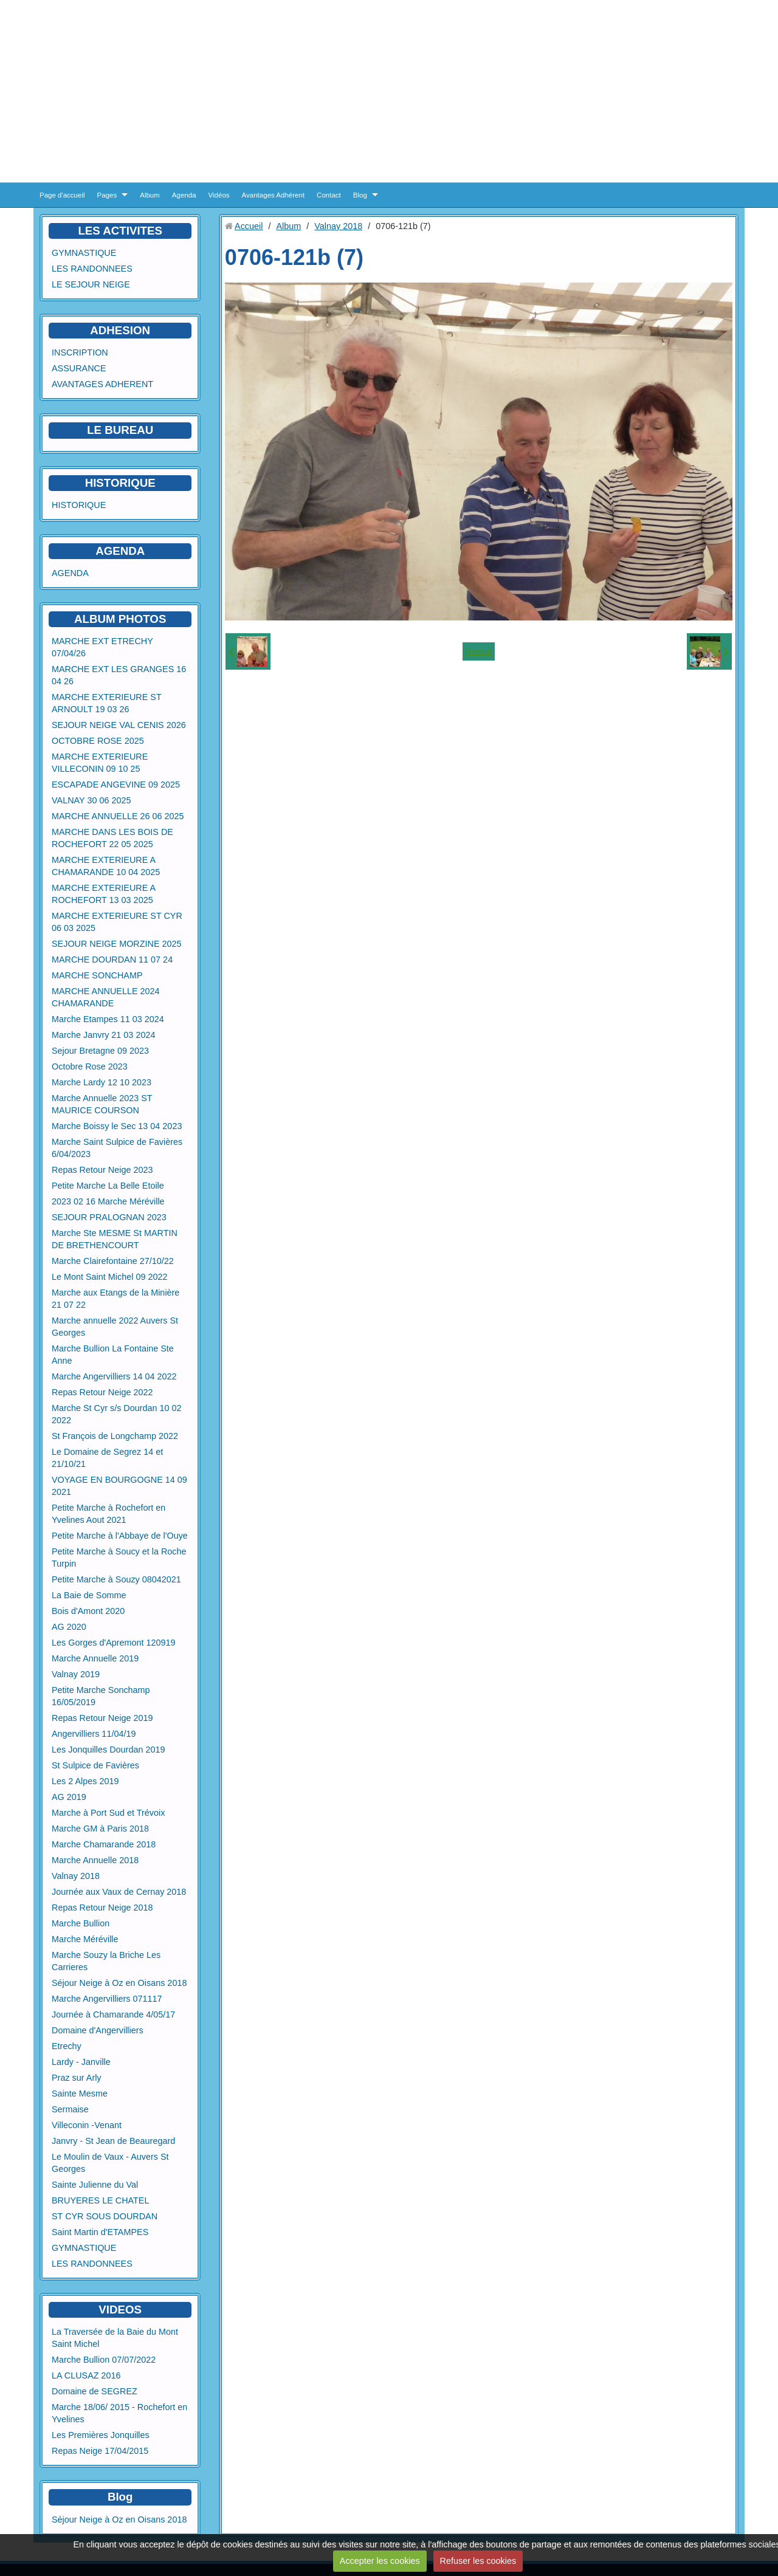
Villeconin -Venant (87, 2125)
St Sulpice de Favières (95, 1765)
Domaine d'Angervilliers (97, 2030)
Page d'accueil (62, 195)
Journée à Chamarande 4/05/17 (113, 2014)
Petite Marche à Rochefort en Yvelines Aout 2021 (108, 1514)
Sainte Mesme (80, 2093)
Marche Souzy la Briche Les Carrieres (106, 1961)
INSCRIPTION (80, 352)
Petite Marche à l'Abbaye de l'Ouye (120, 1535)
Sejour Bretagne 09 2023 (100, 1051)
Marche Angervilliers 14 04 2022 (114, 1376)
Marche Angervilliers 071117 (107, 1999)
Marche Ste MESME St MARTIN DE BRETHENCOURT (114, 1239)
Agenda (184, 195)
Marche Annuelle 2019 (95, 1658)
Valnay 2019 (76, 1674)
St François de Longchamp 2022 (115, 1436)
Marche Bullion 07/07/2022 (104, 2360)
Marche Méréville (85, 1939)
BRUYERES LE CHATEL (100, 2200)
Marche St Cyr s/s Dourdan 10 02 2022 (117, 1414)
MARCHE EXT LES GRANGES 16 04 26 (119, 675)
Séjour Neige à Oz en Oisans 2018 (119, 1983)
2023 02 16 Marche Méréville (108, 1201)
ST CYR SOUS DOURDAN (104, 2216)
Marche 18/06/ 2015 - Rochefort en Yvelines (119, 2413)
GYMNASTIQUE (84, 253)
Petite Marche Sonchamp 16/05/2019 (101, 1696)
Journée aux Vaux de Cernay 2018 (119, 1892)
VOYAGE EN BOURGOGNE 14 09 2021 (119, 1486)
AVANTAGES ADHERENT (102, 384)
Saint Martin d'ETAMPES (100, 2232)
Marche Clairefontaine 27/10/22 (113, 1261)
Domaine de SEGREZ (94, 2391)
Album (150, 195)
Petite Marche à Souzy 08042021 (116, 1579)
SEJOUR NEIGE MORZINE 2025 (117, 944)
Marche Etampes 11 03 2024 (108, 1019)
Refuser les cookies (478, 2561)
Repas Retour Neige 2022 (102, 1392)
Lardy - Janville (81, 2062)
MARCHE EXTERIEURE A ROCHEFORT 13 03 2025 (104, 894)
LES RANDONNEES (92, 268)
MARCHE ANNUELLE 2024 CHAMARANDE (106, 997)
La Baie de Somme (89, 1595)
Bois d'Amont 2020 (88, 1611)
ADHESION (120, 330)
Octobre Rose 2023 (90, 1066)
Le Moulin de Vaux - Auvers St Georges (110, 2163)
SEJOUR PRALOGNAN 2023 (109, 1217)
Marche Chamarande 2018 (104, 1844)
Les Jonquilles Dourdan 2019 (108, 1749)
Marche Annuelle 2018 (95, 1860)
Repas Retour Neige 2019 (102, 1718)
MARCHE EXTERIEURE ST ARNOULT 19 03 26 (106, 703)
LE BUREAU (120, 430)
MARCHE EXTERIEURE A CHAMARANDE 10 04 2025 (106, 866)
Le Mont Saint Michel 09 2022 (109, 1277)
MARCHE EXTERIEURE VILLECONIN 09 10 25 (100, 763)
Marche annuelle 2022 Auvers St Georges (115, 1327)
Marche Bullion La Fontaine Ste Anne (113, 1354)
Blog (360, 195)
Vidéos (219, 195)
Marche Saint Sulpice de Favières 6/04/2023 (117, 1148)
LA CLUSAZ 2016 (86, 2375)
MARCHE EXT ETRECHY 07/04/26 (102, 647)
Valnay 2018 (76, 1876)
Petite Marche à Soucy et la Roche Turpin (119, 1557)
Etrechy (66, 2046)
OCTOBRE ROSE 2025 (98, 741)
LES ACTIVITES (120, 230)
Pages (107, 195)
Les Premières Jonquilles (101, 2435)
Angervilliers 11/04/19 (94, 1734)
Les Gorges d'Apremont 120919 (114, 1642)
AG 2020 (69, 1627)
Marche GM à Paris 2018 (100, 1828)
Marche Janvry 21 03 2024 (103, 1035)
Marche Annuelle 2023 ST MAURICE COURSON (102, 1104)
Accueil (249, 226)
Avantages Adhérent (273, 195)
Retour (479, 651)
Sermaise (70, 2109)
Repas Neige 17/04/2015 (100, 2451)
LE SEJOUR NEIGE (91, 284)
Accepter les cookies (380, 2561)
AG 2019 (69, 1797)
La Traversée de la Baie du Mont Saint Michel (115, 2338)
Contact (329, 195)
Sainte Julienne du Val (95, 2185)
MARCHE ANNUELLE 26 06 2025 (118, 816)
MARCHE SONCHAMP (97, 975)
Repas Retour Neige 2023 (102, 1170)
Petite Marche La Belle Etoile (108, 1185)
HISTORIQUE (120, 482)
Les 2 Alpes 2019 (85, 1781)
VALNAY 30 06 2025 (91, 800)
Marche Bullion (80, 1923)
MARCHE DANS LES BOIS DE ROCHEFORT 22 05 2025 (112, 838)
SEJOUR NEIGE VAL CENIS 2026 (119, 725)
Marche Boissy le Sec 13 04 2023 (117, 1126)
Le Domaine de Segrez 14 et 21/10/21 (107, 1458)
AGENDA (70, 573)
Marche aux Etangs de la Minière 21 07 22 (115, 1299)
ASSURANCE (79, 368)
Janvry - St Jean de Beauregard (113, 2141)
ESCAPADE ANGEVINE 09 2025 (116, 784)
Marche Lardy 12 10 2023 (101, 1082)
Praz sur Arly (77, 2078)
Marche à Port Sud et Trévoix (108, 1813)
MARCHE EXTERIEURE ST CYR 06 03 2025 (117, 922)
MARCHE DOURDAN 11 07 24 (112, 959)
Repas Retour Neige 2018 (102, 1907)
